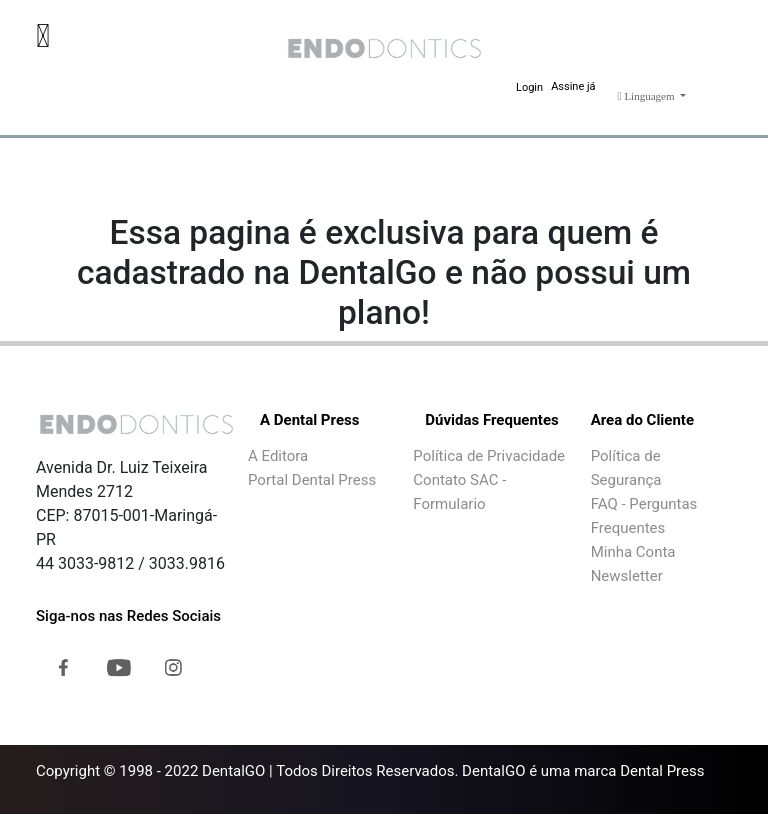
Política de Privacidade (489, 456)
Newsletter (627, 576)
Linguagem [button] (648, 96)
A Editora (278, 456)
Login (529, 87)
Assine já (573, 86)
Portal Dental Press (312, 480)
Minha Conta (633, 552)
